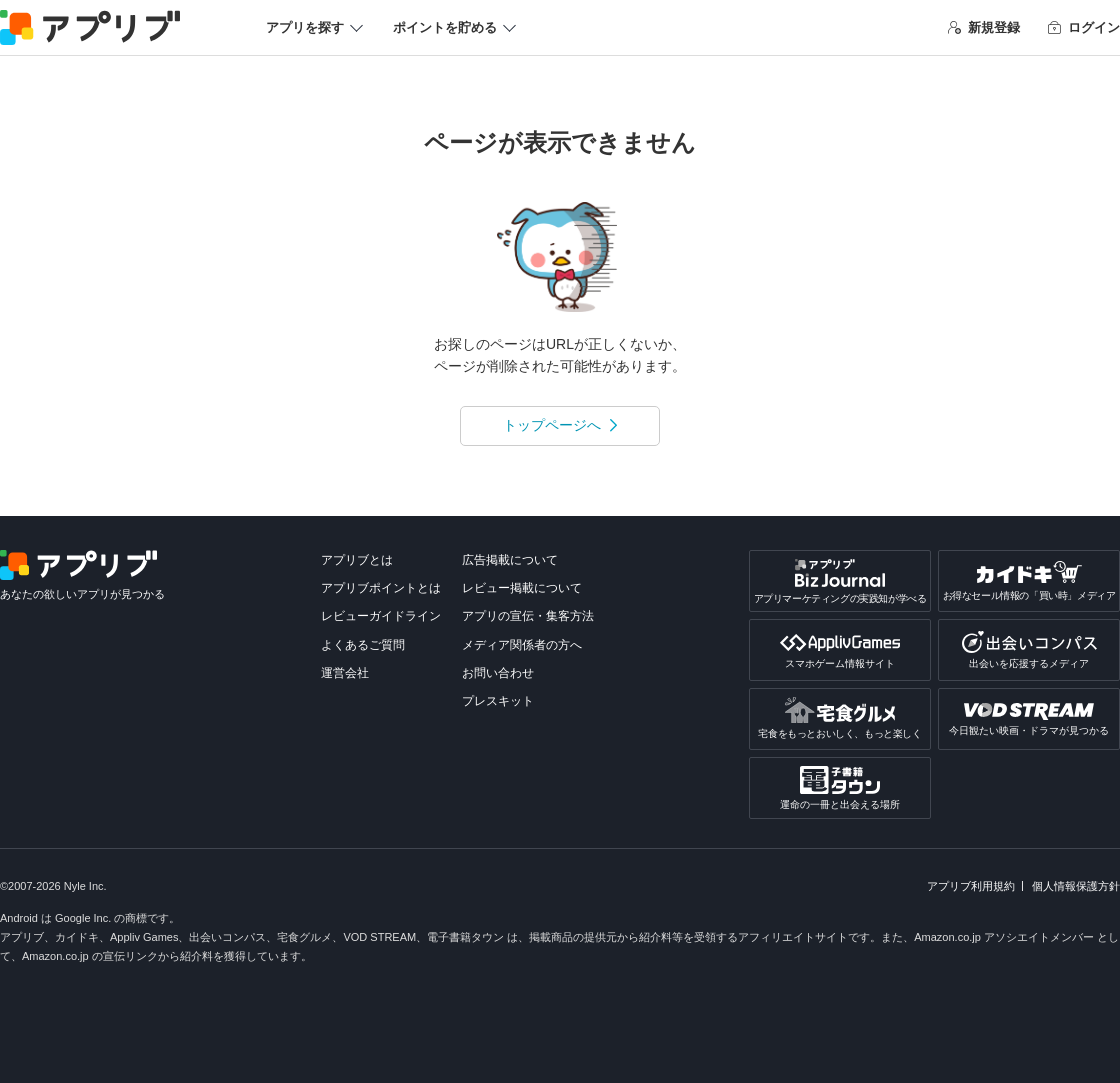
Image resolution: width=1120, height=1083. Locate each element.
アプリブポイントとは (381, 588)
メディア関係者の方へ (522, 645)
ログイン (1084, 27)
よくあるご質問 (363, 645)
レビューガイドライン (381, 616)
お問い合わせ (498, 673)
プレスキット (498, 701)
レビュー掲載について (522, 588)
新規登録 (984, 27)
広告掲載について (510, 560)
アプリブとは (357, 560)
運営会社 (345, 673)
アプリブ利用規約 (971, 886)
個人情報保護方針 (1076, 886)
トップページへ (552, 425)
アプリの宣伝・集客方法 (528, 616)
